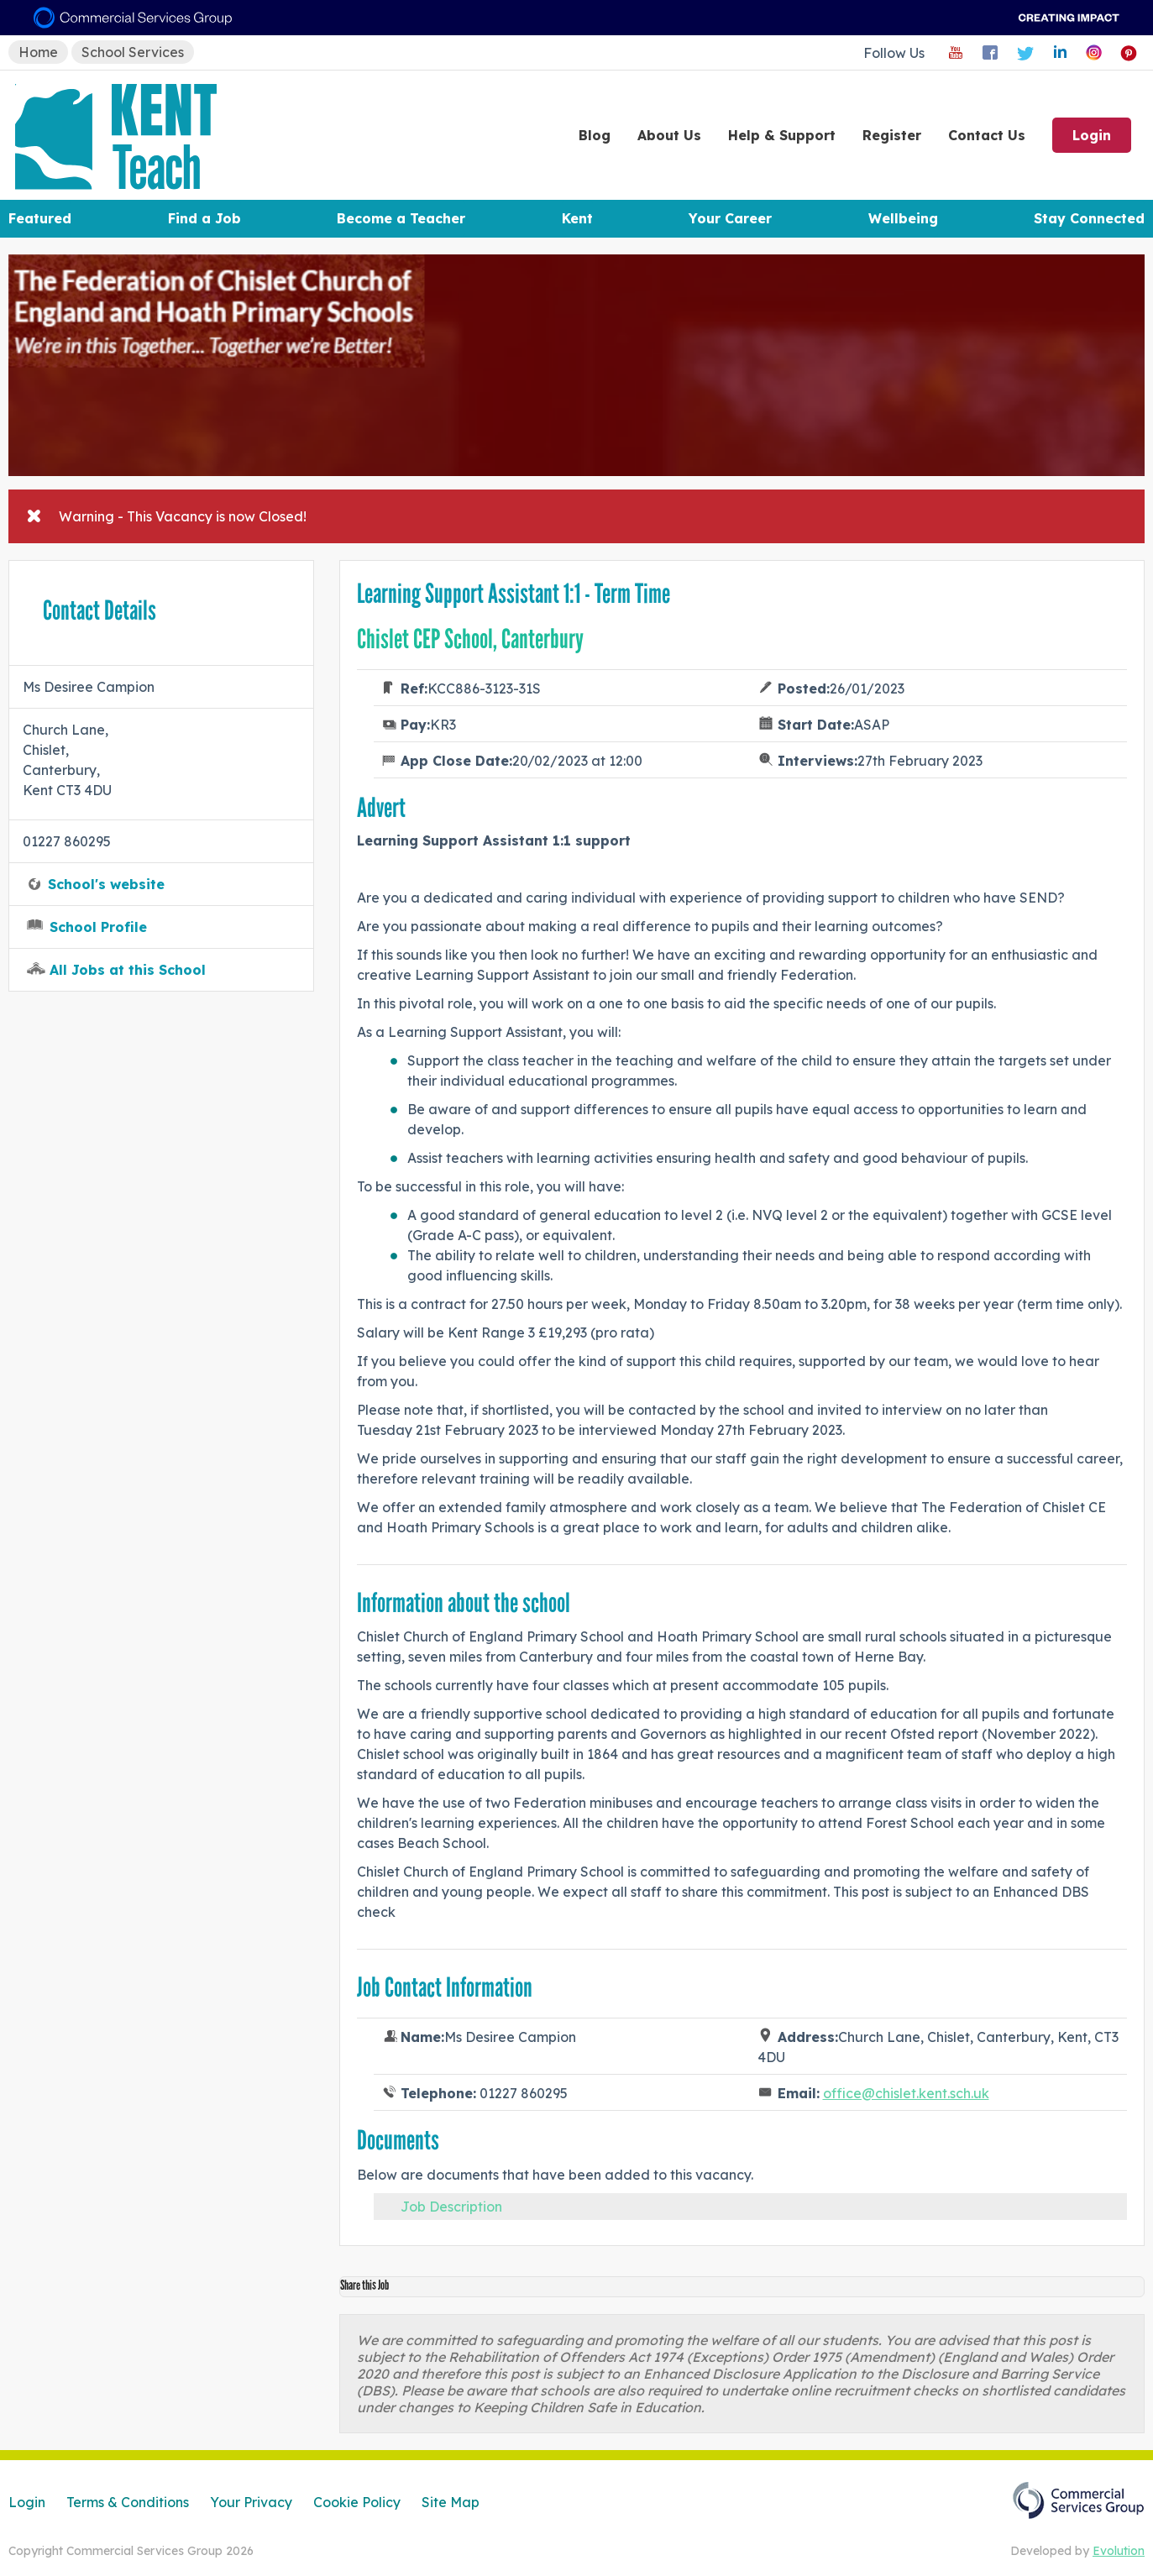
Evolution (1119, 2550)
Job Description (451, 2206)
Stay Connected (1089, 218)
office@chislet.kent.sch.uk (906, 2093)
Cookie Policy (357, 2502)
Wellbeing (903, 218)
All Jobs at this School (128, 969)
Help (782, 135)
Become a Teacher (401, 218)
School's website (106, 884)
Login (1091, 135)
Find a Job (204, 218)
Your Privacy (251, 2502)
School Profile (98, 927)
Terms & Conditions (127, 2502)
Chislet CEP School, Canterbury (470, 639)
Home (38, 52)
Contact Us (986, 135)
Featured (39, 218)
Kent (577, 218)
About (669, 135)
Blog (595, 135)
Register (891, 135)
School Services (132, 52)
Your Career (730, 218)
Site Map (451, 2502)
